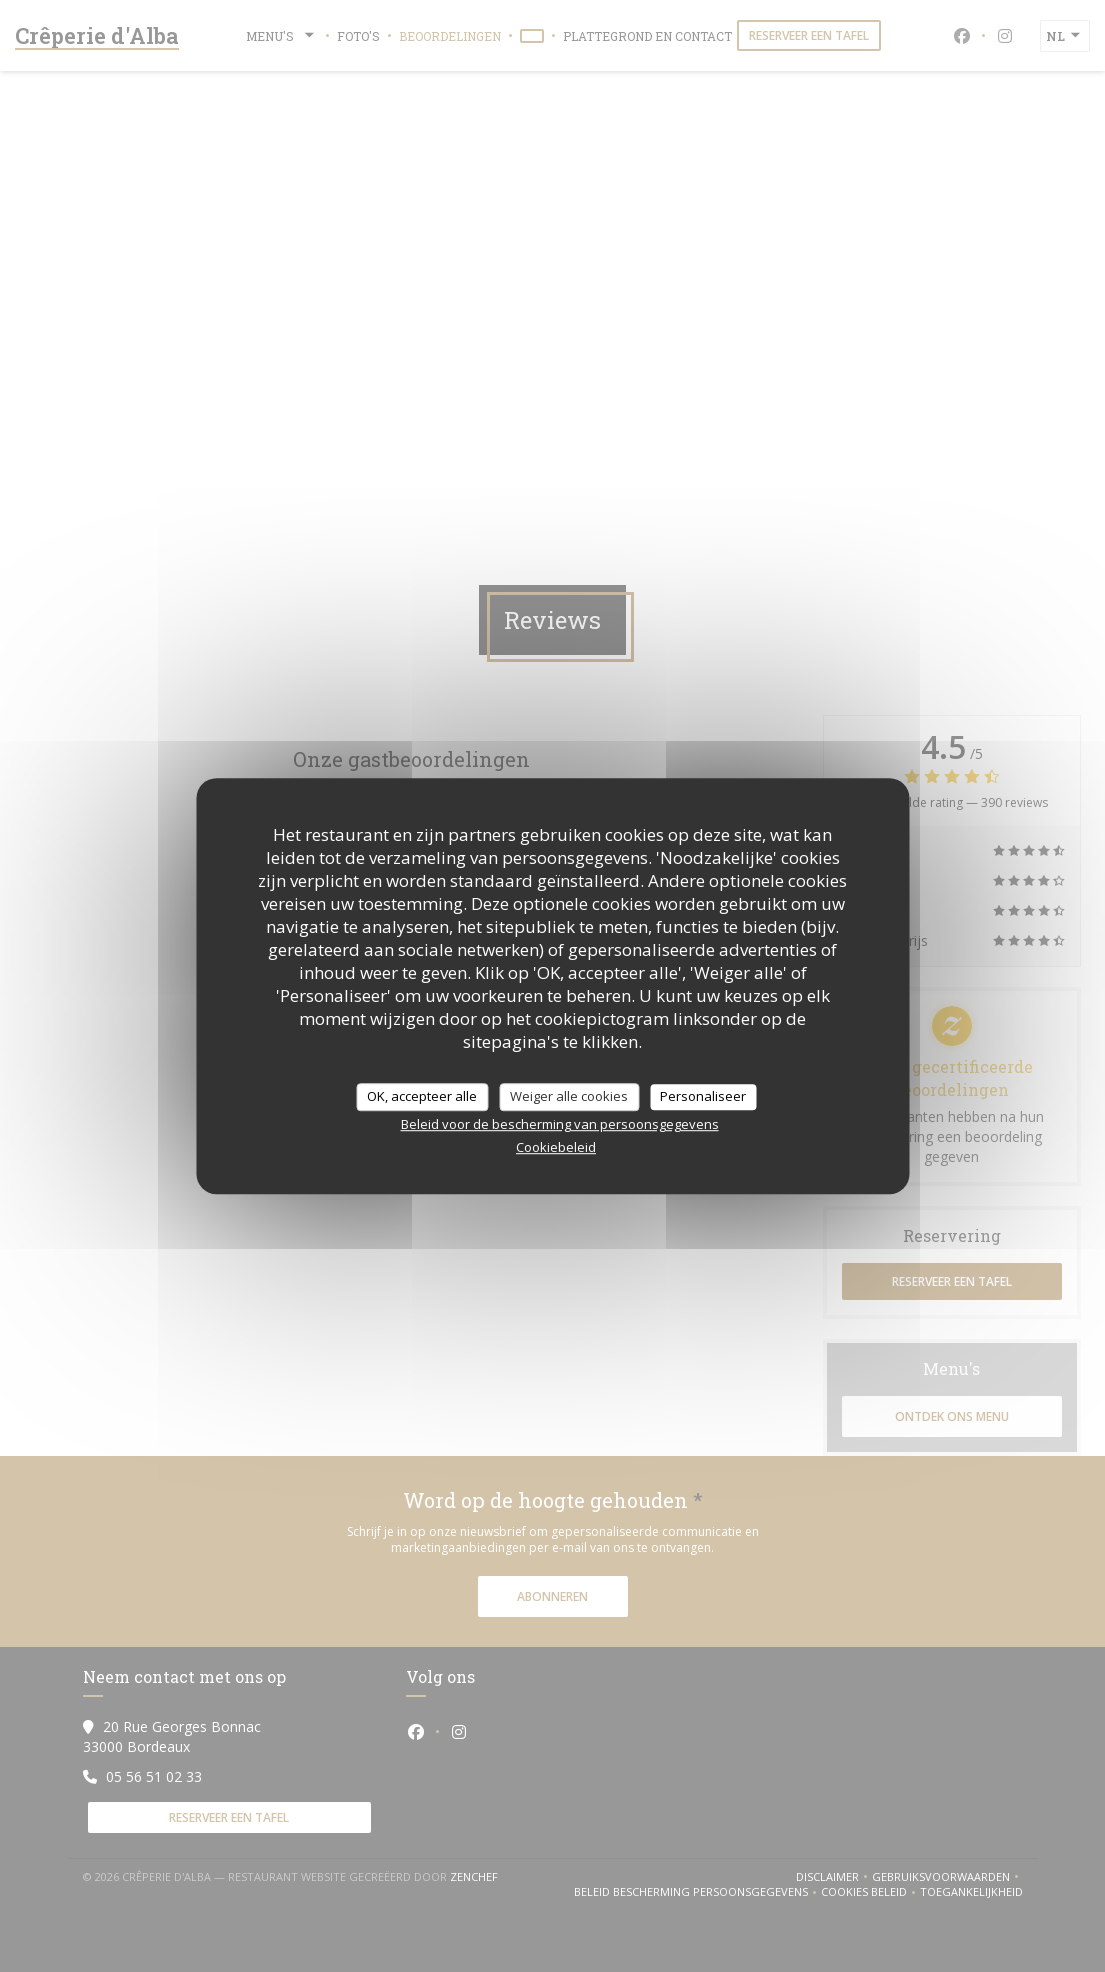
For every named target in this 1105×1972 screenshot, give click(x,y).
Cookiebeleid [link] (556, 1147)
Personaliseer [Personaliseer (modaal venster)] (703, 1096)
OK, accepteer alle (422, 1096)
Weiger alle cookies (569, 1096)
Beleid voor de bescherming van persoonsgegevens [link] (560, 1124)
